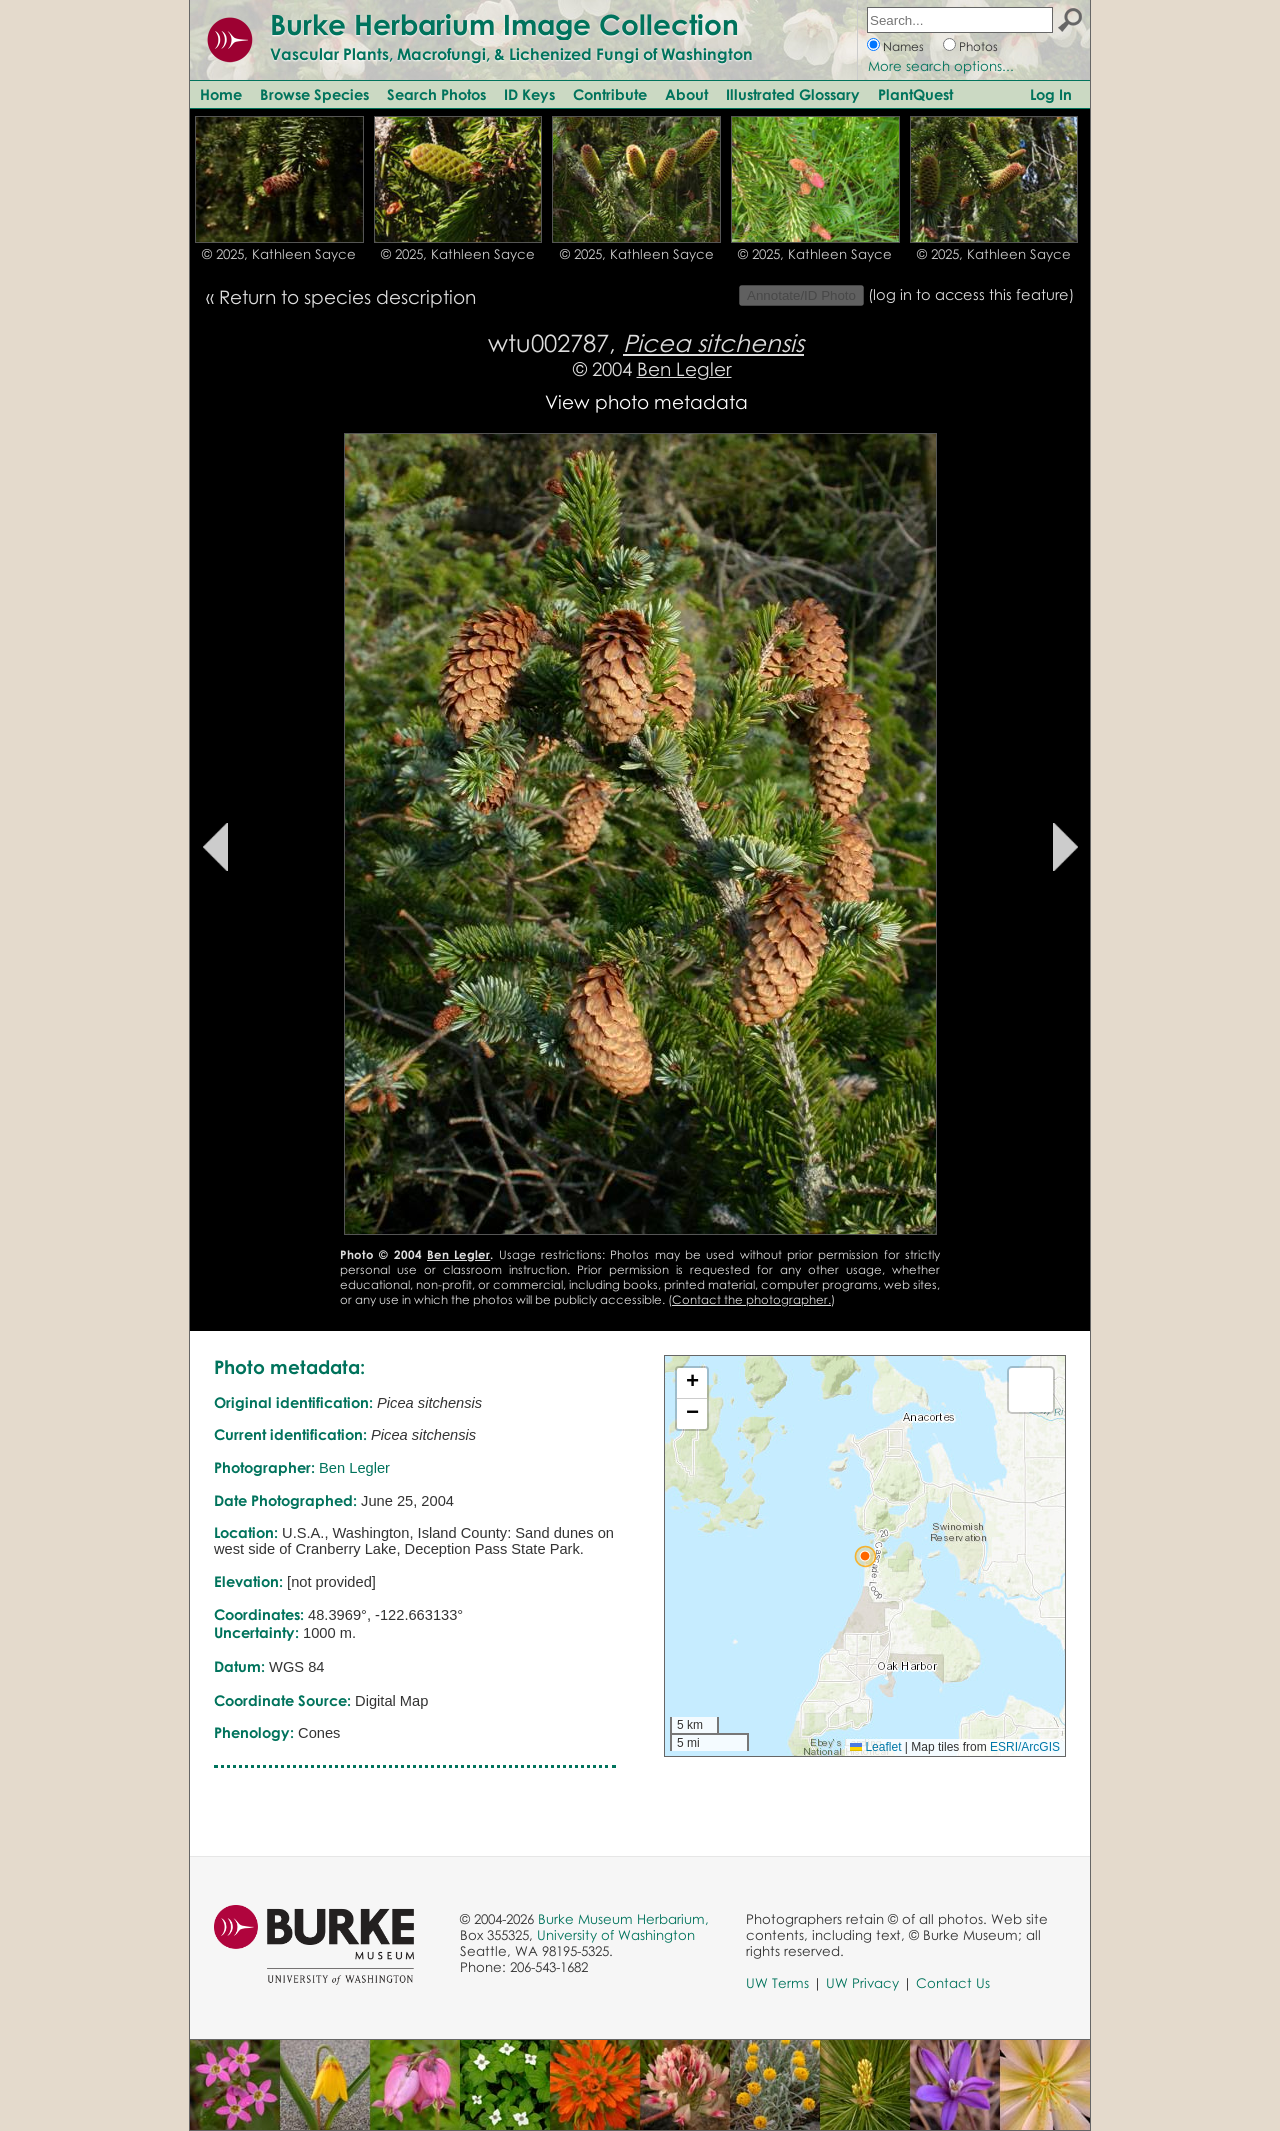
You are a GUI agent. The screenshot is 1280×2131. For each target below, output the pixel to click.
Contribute (610, 94)
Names (903, 46)
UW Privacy (862, 1983)
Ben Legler (684, 368)
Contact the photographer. (751, 1299)
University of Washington (616, 1935)
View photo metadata (646, 401)
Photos (978, 46)
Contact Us (953, 1983)
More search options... (941, 66)
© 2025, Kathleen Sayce (279, 254)
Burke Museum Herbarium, (623, 1919)
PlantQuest (915, 94)
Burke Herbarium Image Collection (504, 24)
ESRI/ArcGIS (1025, 1747)
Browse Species (314, 94)
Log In (1051, 94)
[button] (865, 1556)
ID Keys (529, 94)
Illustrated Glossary (793, 94)
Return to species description (347, 296)
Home (221, 94)
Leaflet (875, 1747)
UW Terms (777, 1983)
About (686, 94)
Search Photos (436, 94)
